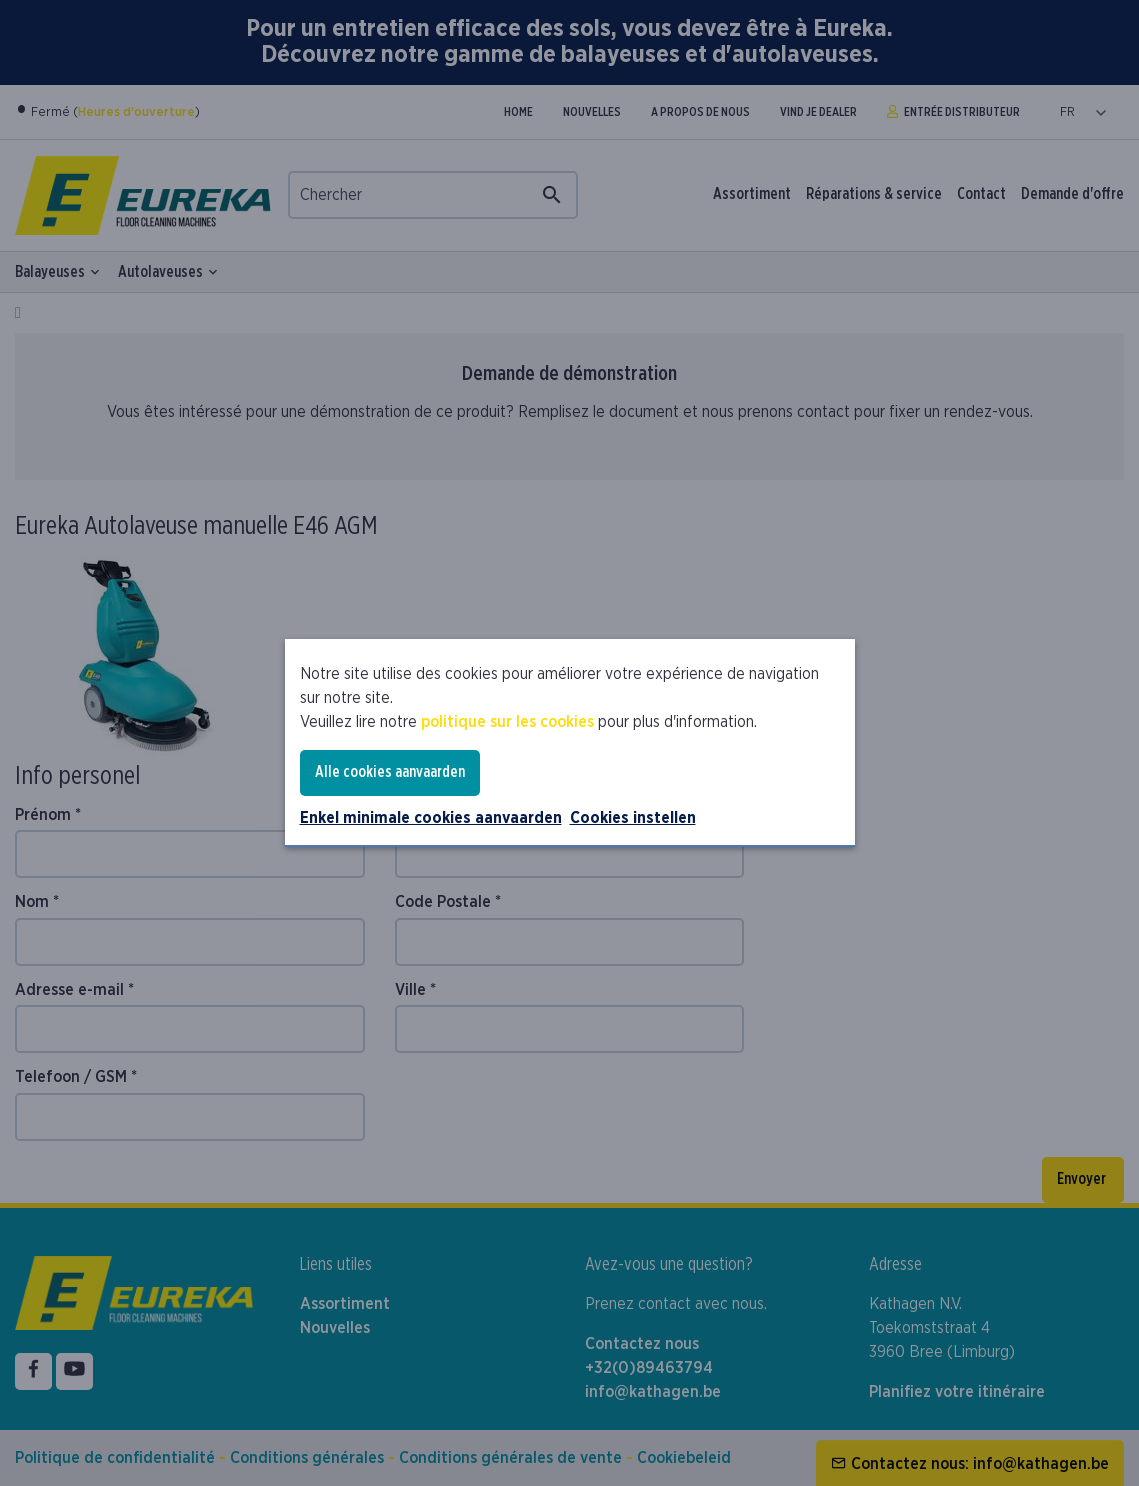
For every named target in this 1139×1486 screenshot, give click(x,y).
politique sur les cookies (507, 722)
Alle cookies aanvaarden (390, 772)
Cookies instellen (633, 818)
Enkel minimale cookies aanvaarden (431, 818)
